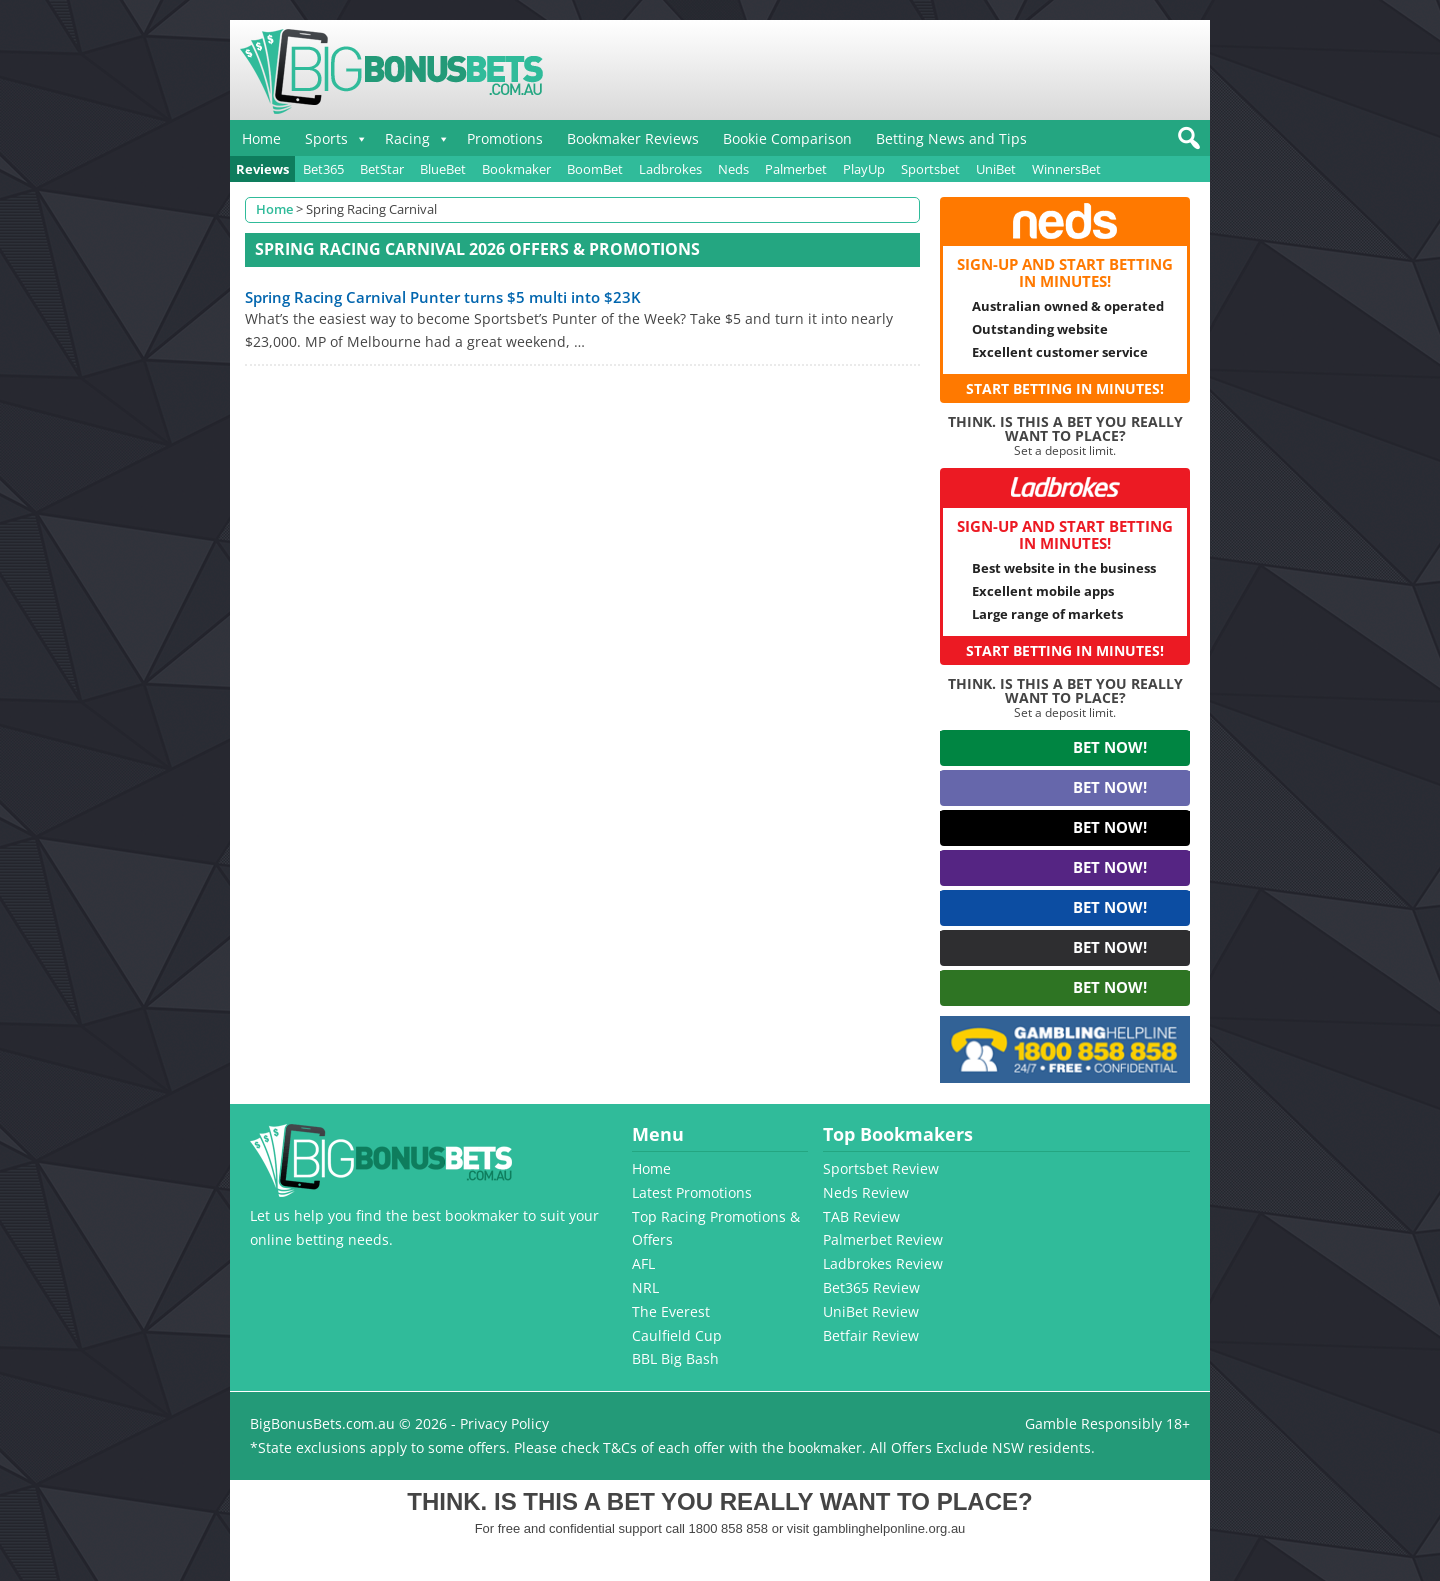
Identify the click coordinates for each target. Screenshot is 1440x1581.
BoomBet (595, 169)
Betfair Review (871, 1335)
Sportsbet (930, 169)
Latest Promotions (692, 1192)
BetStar (382, 169)
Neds (733, 169)
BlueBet (443, 169)
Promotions (505, 138)
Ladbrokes (670, 169)
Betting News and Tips (951, 138)
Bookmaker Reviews (633, 138)
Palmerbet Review (883, 1239)
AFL (643, 1263)
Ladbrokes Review (883, 1263)
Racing (407, 138)
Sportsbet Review (881, 1168)
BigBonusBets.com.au (322, 1423)
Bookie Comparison (787, 138)
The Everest (671, 1311)
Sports (326, 138)
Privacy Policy (504, 1423)
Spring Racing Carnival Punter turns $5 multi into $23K (443, 297)
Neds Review (866, 1192)
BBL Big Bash (675, 1358)
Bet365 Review (871, 1287)
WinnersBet (1066, 169)
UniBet (996, 169)
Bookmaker (516, 169)
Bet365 (323, 169)
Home (261, 138)
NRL (645, 1287)
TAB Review (861, 1216)
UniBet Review (871, 1311)
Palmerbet (796, 169)
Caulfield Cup (677, 1335)
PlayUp (864, 169)
